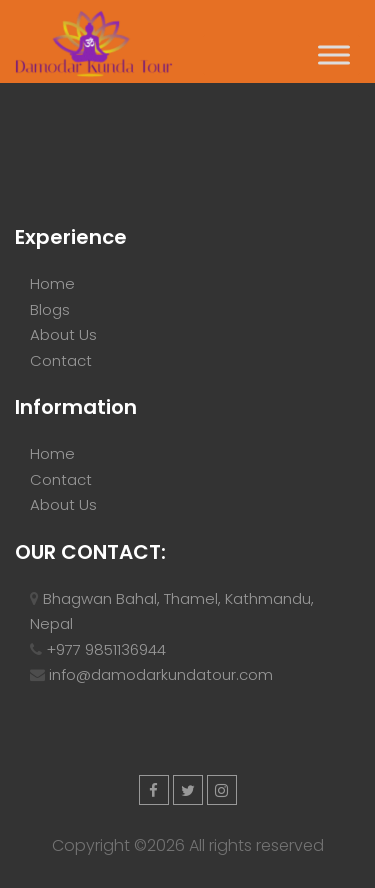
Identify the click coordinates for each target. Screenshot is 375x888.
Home (52, 283)
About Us (63, 334)
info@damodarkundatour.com (161, 674)
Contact (61, 360)
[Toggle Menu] (334, 54)
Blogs (50, 309)
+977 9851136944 (106, 649)
